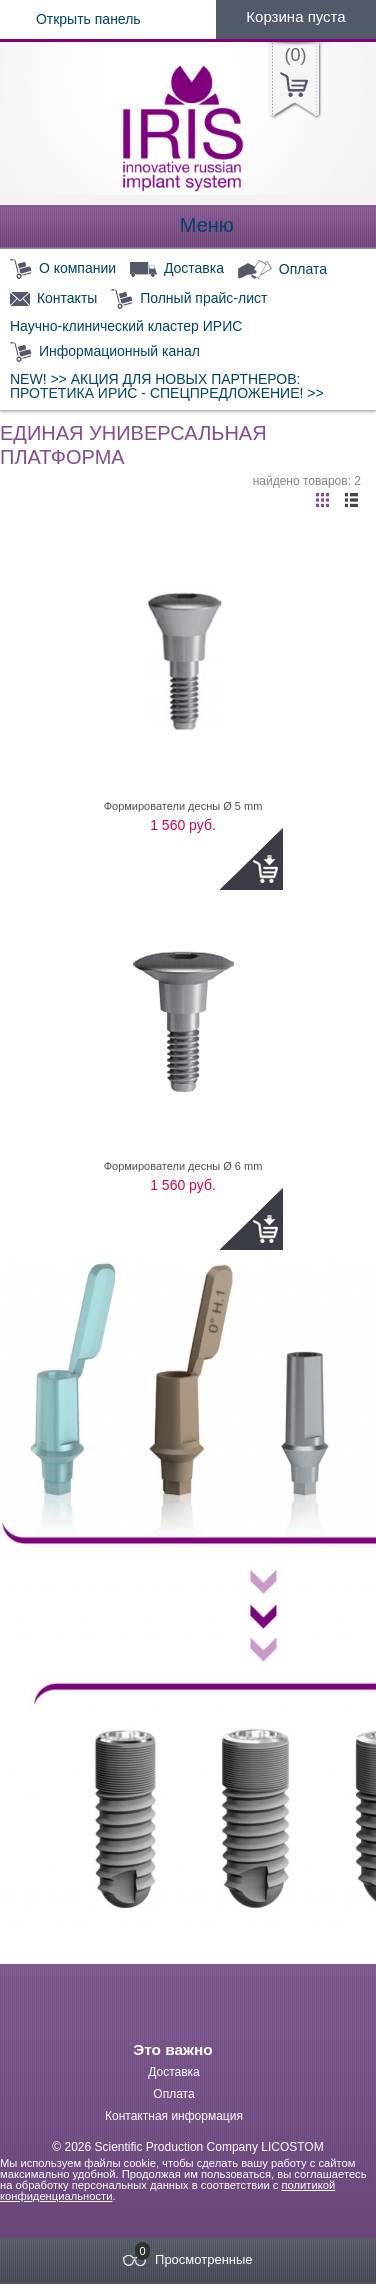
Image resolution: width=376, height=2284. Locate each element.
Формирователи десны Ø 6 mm (183, 1166)
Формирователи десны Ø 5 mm (183, 806)
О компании (63, 269)
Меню (188, 225)
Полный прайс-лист (189, 299)
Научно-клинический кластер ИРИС (126, 326)
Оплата (282, 270)
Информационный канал (105, 352)
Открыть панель (70, 19)
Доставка (177, 269)
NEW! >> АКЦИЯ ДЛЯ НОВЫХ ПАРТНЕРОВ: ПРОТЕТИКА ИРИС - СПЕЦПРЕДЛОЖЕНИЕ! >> (167, 386)
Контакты (53, 299)
